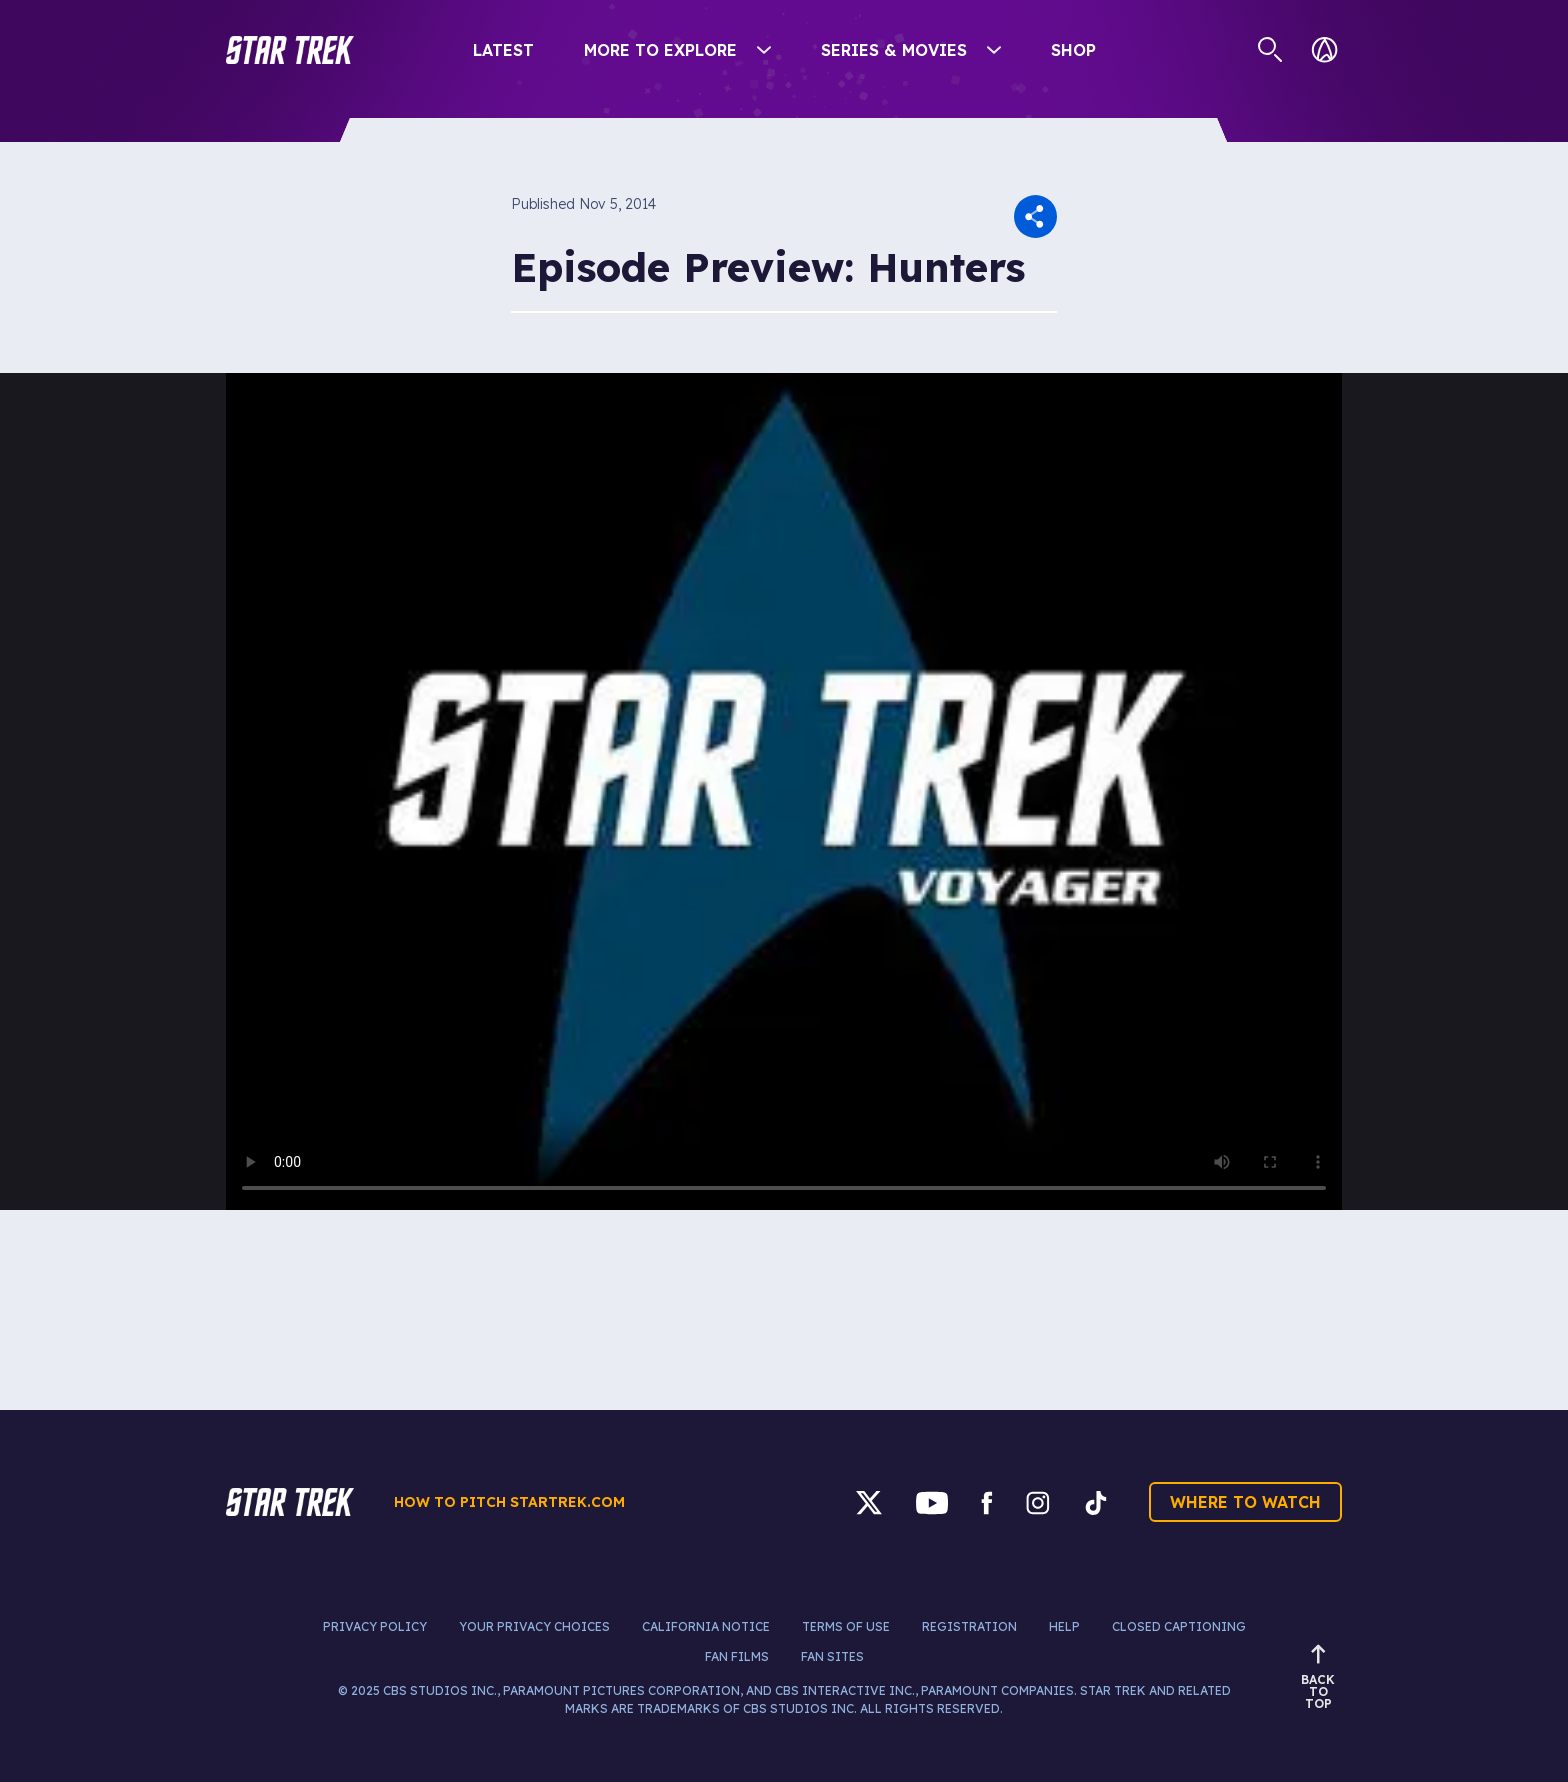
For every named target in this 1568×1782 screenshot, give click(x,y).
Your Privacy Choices (534, 1626)
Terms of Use (846, 1626)
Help (1064, 1626)
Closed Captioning (1179, 1626)
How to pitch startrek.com (509, 1502)
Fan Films (737, 1656)
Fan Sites (832, 1656)
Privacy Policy (375, 1626)
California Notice (706, 1626)
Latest (503, 50)
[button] (290, 50)
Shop (1073, 50)
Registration (969, 1626)
